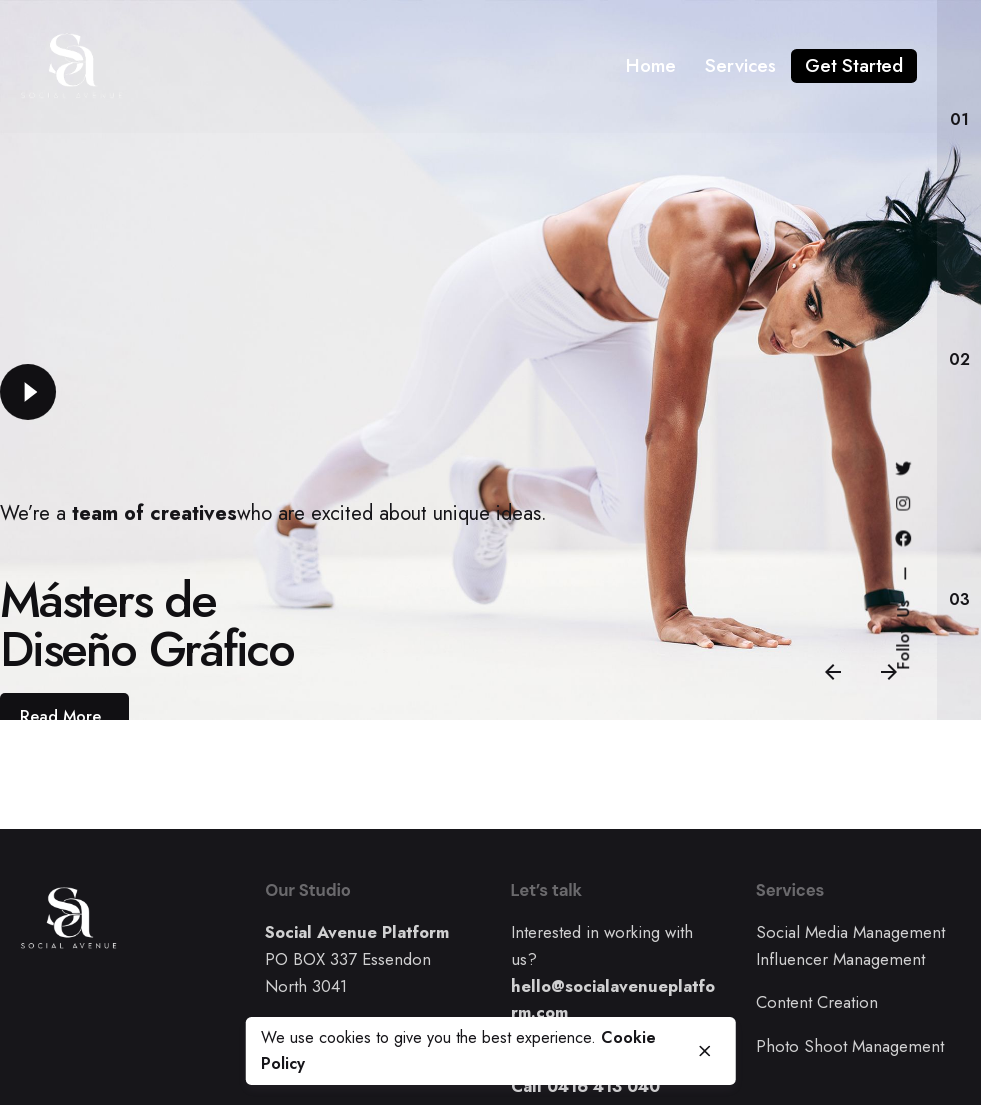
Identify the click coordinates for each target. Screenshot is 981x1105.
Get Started (854, 65)
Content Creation (817, 1002)
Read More (60, 716)
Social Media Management (850, 932)
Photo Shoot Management (850, 1046)
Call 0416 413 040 (585, 1086)
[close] (705, 1051)
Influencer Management (840, 959)
